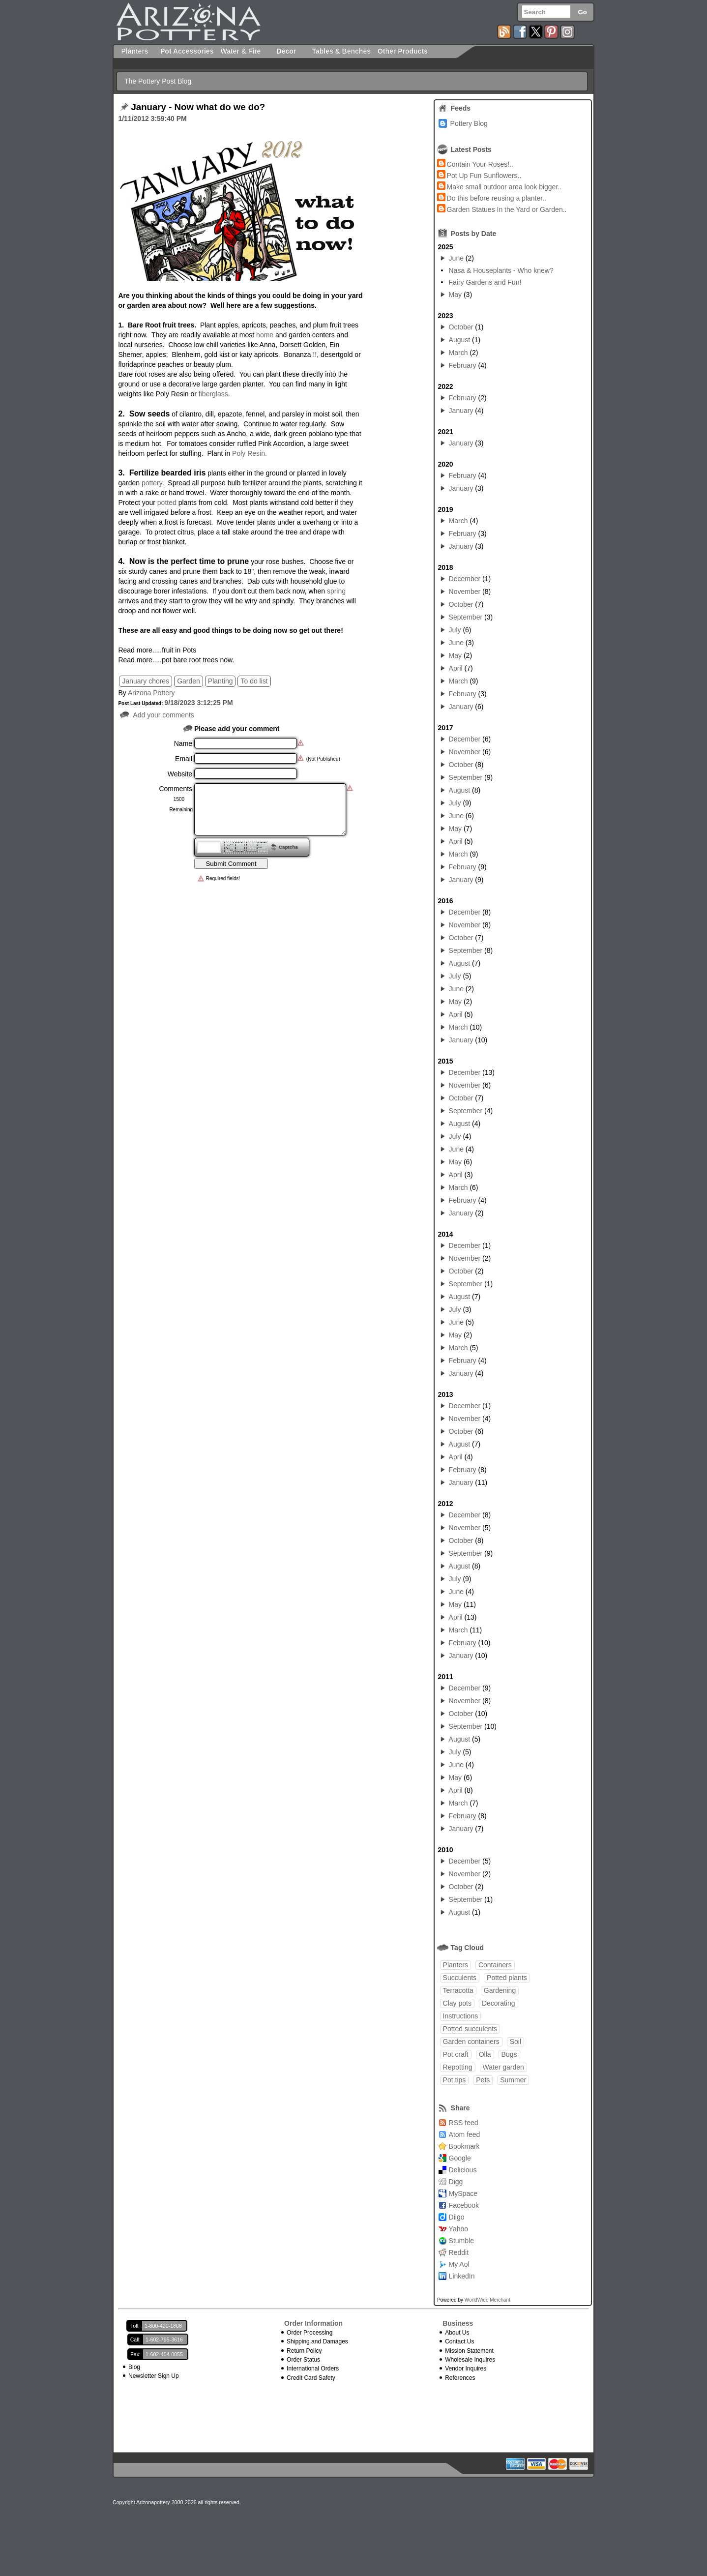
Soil (515, 2041)
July (455, 630)
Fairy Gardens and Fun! (485, 282)
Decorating (498, 2003)
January (461, 411)
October (461, 327)
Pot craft (456, 2054)
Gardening (500, 1990)
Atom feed (464, 2134)
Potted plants (507, 1978)
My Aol (459, 2264)
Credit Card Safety (311, 2377)
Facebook (464, 2205)
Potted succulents (470, 2029)
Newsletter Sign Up (153, 2375)
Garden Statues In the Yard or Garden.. (507, 209)
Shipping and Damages (317, 2341)
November (465, 591)
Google (460, 2158)
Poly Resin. (249, 453)
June (456, 258)
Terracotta (458, 1990)
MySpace (463, 2193)
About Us (457, 2332)
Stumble (461, 2241)
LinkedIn (462, 2276)
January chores (145, 681)
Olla (485, 2054)
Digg (456, 2182)
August (460, 340)
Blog (134, 2367)
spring (336, 591)
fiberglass (213, 394)
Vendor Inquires (465, 2368)
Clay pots (457, 2003)
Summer (513, 2080)
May (455, 294)
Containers (495, 1965)
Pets (483, 2080)
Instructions (460, 2016)
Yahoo (458, 2229)
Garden (188, 681)
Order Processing (309, 2332)
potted (167, 502)
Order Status (303, 2359)
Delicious (463, 2170)
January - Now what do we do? (198, 107)
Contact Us (459, 2341)
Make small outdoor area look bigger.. (504, 187)
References (460, 2377)
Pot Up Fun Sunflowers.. (484, 175)
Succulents (459, 1978)
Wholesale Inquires (470, 2359)
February (462, 365)
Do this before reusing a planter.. (496, 198)
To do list (253, 681)
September (465, 617)
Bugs (509, 2054)
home (263, 335)
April (456, 668)
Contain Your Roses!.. (480, 164)
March (458, 352)
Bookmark (464, 2146)
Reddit (459, 2252)
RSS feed (463, 2123)
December (465, 579)
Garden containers (471, 2041)
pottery (152, 483)
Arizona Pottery (151, 693)
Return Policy (304, 2350)
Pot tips (454, 2080)
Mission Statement (469, 2350)
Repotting (457, 2067)
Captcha (288, 847)
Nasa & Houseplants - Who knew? (501, 270)
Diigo (457, 2217)
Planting (220, 681)
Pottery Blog (469, 123)
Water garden (503, 2067)
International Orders (313, 2368)
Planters (455, 1965)
